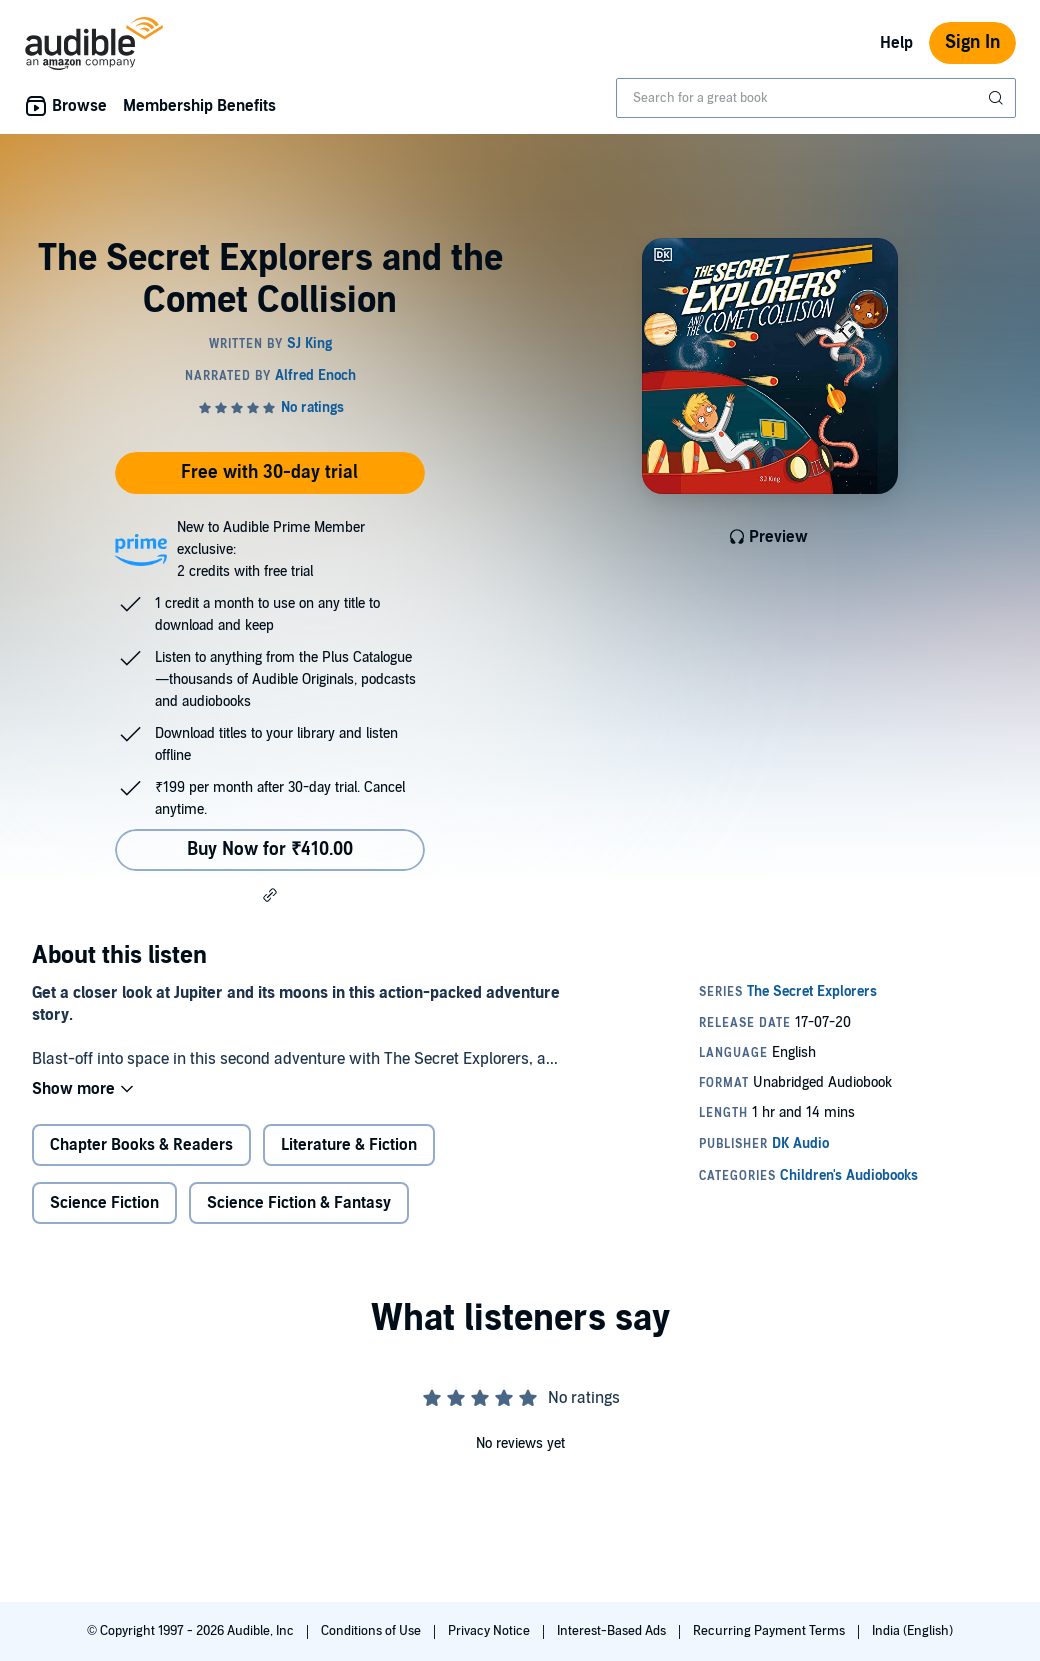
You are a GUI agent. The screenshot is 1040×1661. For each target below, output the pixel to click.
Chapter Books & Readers (141, 1145)
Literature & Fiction (349, 1145)
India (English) (912, 1631)
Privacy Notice (490, 1631)
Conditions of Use (372, 1631)
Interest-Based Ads (613, 1631)
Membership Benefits (199, 106)
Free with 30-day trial (269, 472)
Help (896, 43)
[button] (270, 895)
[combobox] (816, 98)
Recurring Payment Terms (770, 1631)
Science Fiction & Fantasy (299, 1203)
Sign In (972, 42)
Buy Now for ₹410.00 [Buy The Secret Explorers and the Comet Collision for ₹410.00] (270, 849)
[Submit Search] (998, 98)
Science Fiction (104, 1203)
